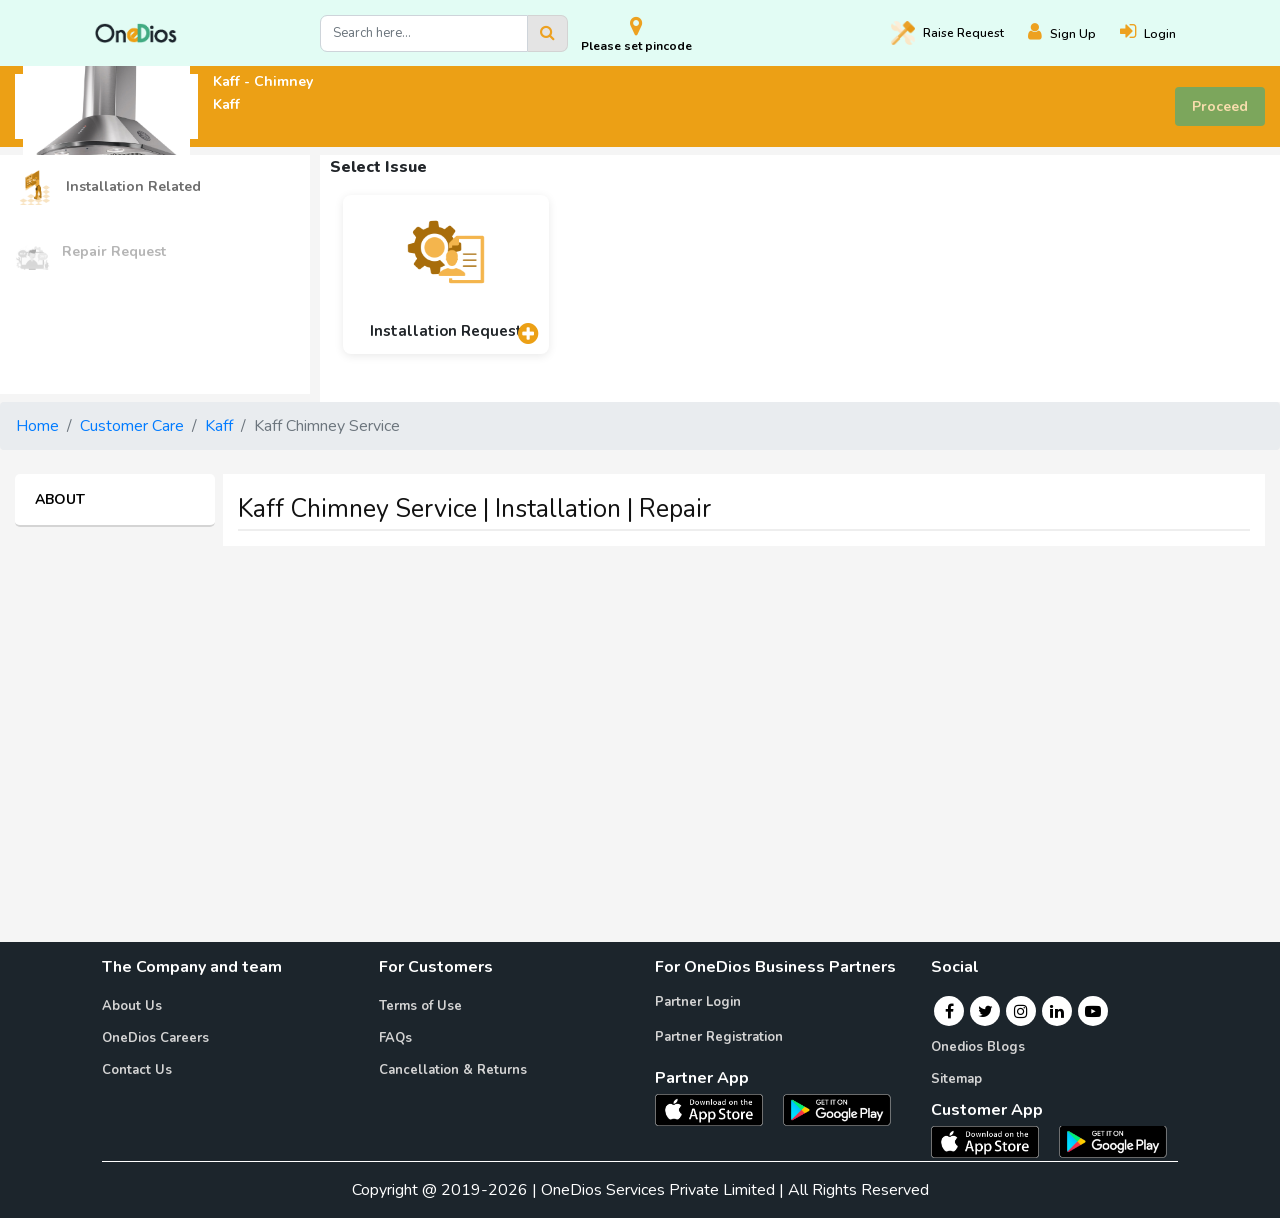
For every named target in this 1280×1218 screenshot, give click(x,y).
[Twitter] (985, 1011)
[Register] (1074, 33)
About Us (132, 1006)
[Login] (1160, 33)
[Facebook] (949, 1011)
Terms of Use (420, 1006)
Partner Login (698, 1002)
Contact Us (137, 1070)
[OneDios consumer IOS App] (993, 1140)
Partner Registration (719, 1037)
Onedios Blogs (978, 1047)
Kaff (219, 426)
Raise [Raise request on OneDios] (947, 33)
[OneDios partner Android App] (837, 1109)
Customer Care (132, 426)
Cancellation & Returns (453, 1070)
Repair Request (90, 252)
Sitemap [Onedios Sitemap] (956, 1079)
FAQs (395, 1038)
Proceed (1220, 106)
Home (37, 426)
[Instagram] (1021, 1011)
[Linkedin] (1057, 1011)
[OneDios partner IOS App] (717, 1109)
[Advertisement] (640, 702)
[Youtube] (1093, 1011)
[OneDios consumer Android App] (1113, 1140)
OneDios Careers (155, 1038)
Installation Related (108, 187)
